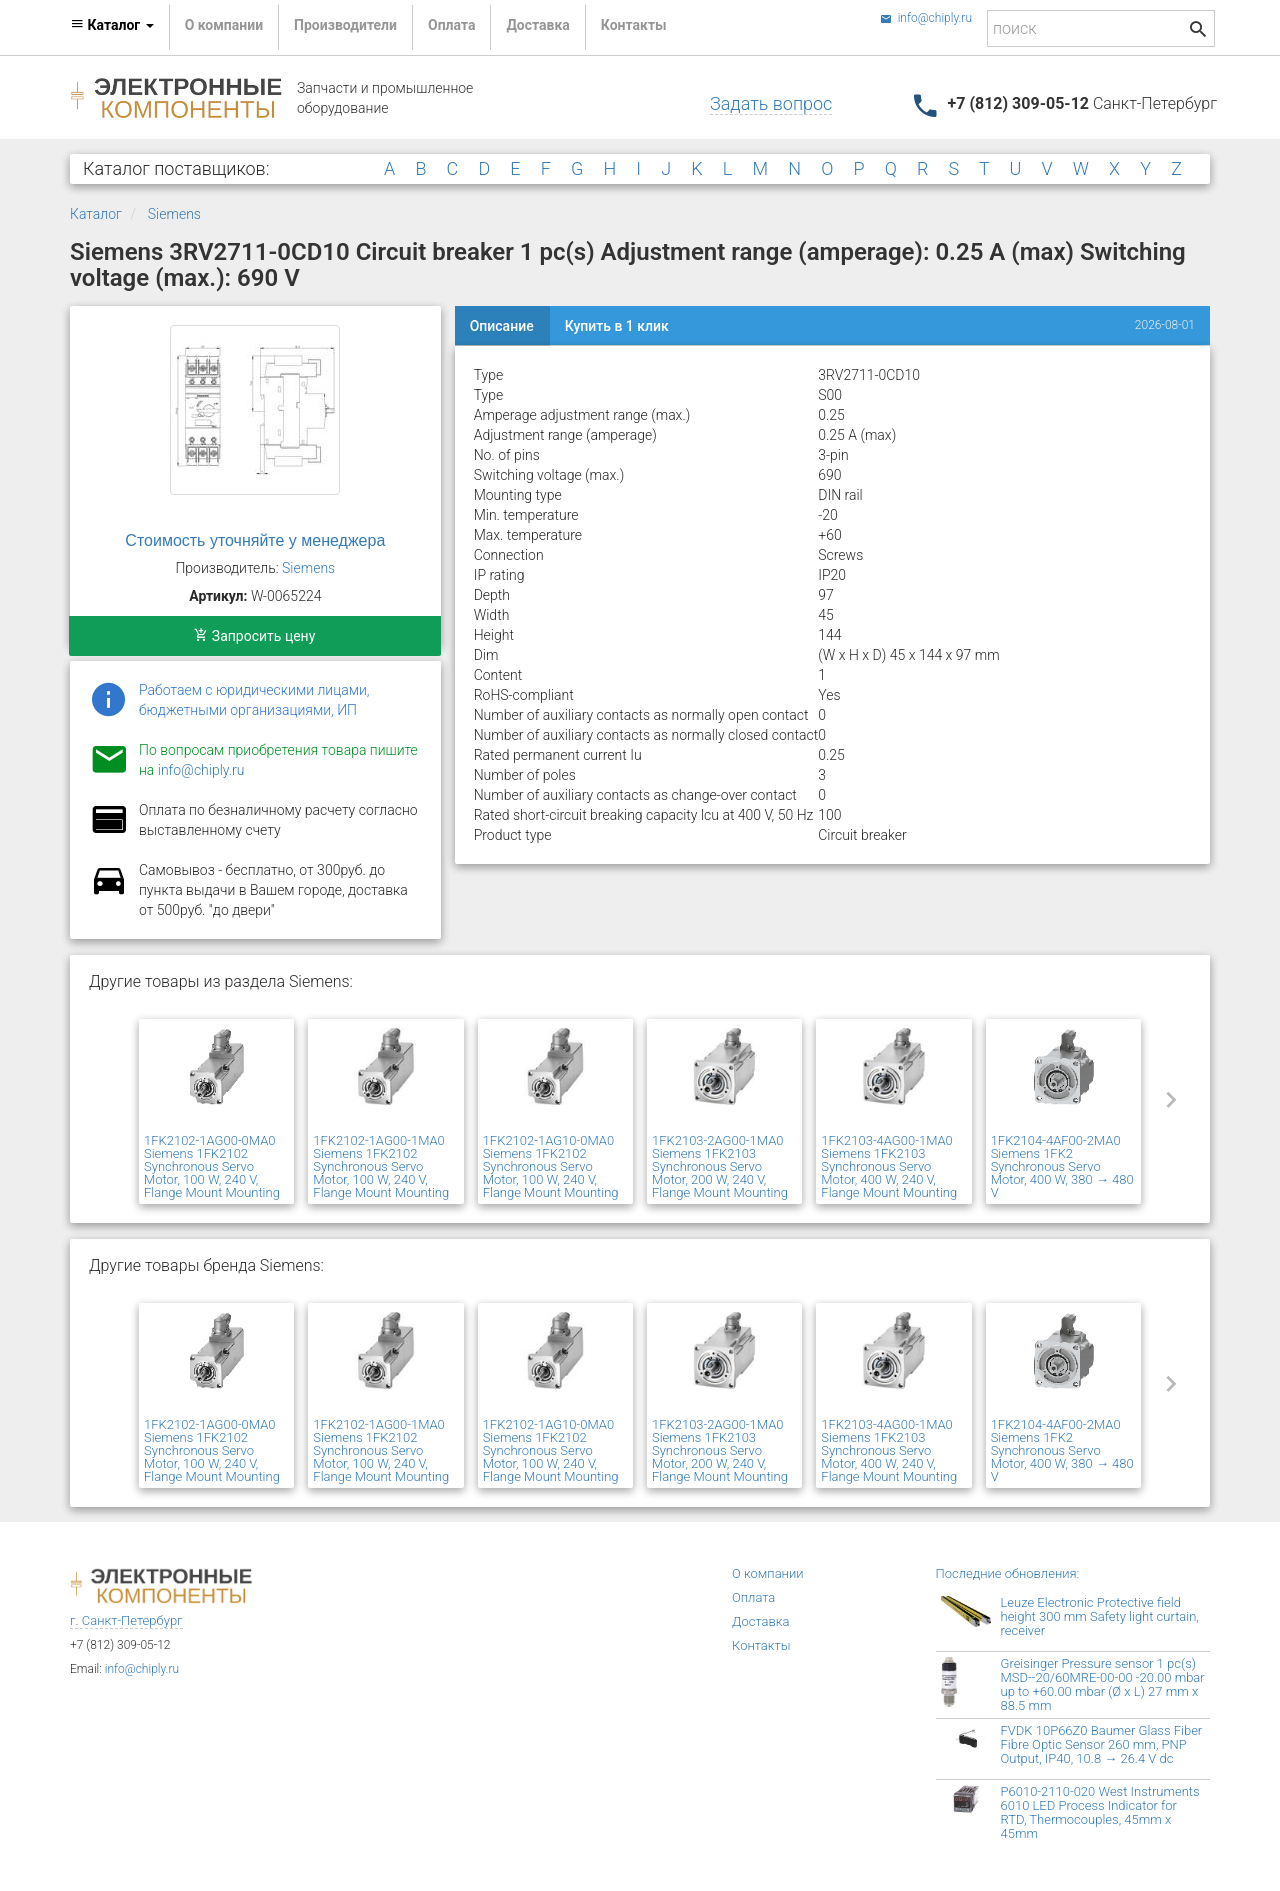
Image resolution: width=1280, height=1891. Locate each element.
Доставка (537, 25)
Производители (345, 25)
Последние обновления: (1008, 1573)
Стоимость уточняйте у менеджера (255, 540)
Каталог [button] (112, 25)
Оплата (451, 25)
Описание (502, 326)
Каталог (96, 214)
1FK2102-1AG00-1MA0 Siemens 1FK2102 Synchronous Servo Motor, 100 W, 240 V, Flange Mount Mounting (381, 1166)
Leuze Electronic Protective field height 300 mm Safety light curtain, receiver (1100, 1616)
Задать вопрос (771, 103)
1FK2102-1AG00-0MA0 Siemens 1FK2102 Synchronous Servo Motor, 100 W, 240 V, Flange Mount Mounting (212, 1166)
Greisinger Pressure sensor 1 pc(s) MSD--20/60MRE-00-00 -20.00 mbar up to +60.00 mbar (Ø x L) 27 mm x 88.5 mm (1103, 1684)
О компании (224, 25)
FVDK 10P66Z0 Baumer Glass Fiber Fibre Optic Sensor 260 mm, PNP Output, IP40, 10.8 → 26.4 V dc (1102, 1744)
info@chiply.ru (926, 18)
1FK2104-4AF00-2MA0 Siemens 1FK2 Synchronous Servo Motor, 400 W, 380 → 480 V (1062, 1166)
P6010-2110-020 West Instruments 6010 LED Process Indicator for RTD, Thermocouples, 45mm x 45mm (1100, 1812)
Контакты (634, 25)
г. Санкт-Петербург (126, 1620)
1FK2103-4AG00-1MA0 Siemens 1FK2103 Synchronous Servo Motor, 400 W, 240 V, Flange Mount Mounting (889, 1166)
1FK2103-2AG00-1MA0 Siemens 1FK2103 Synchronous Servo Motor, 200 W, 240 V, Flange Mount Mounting (720, 1166)
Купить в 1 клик (617, 326)
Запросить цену (254, 636)
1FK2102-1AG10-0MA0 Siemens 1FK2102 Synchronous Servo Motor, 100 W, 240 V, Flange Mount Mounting (551, 1166)
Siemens (174, 214)
